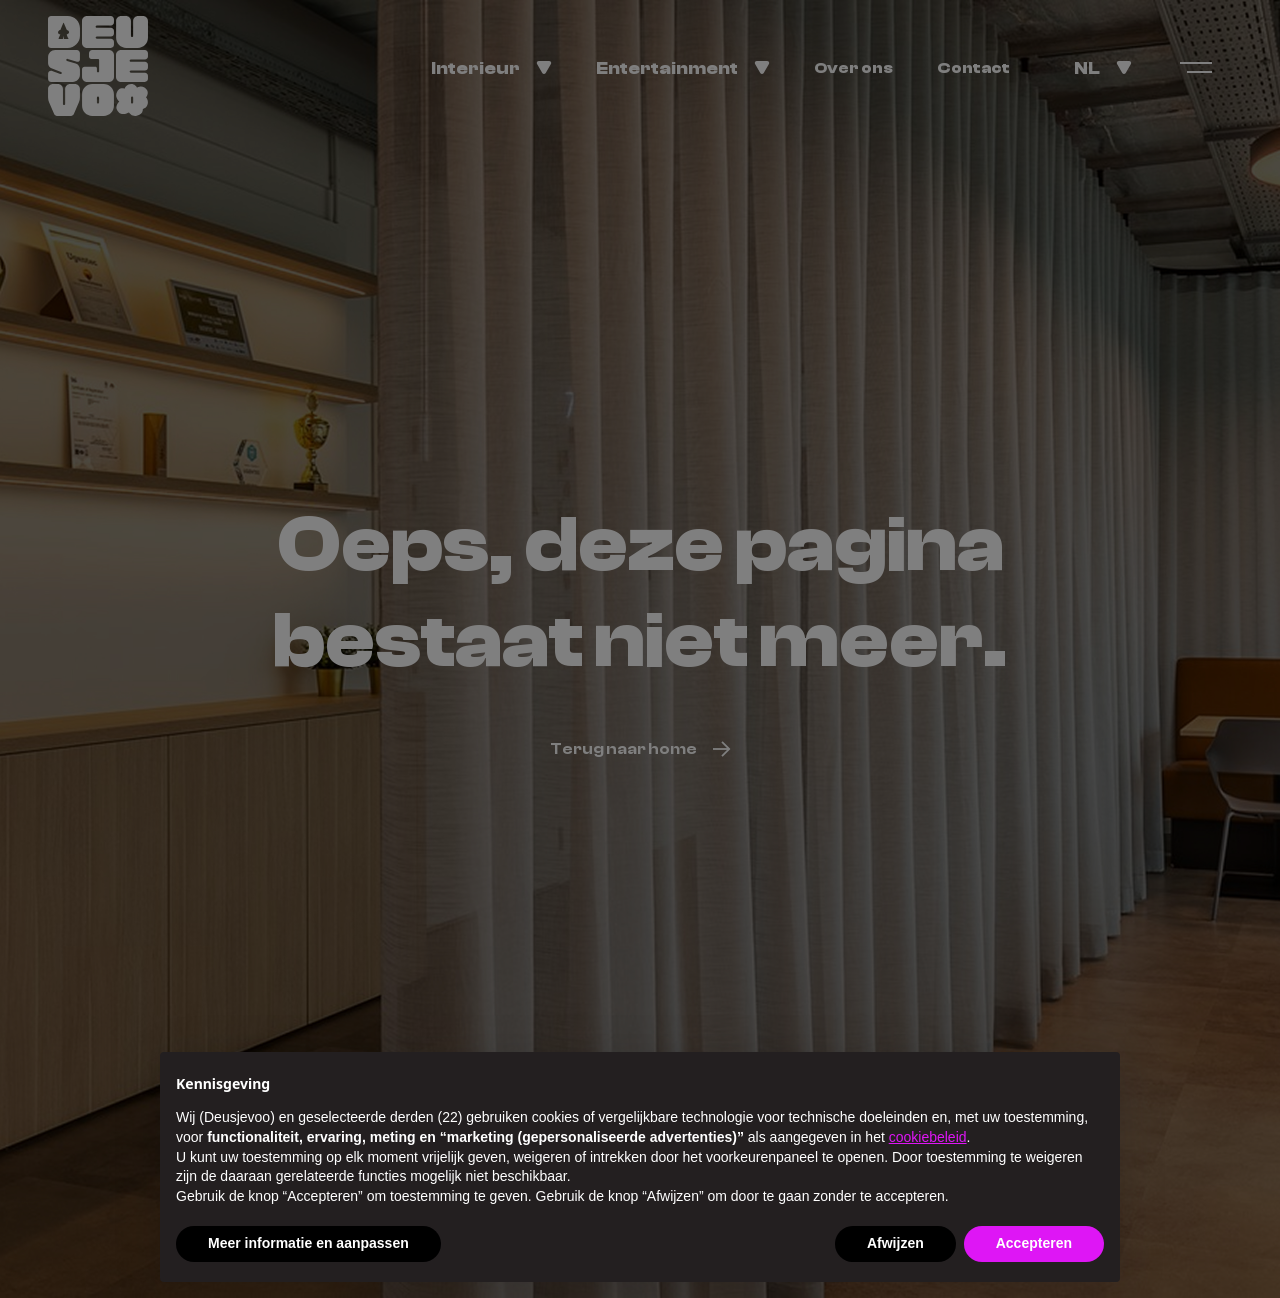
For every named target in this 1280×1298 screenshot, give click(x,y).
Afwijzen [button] (895, 1243)
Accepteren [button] (1034, 1243)
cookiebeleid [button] (928, 1137)
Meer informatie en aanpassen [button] (308, 1243)
